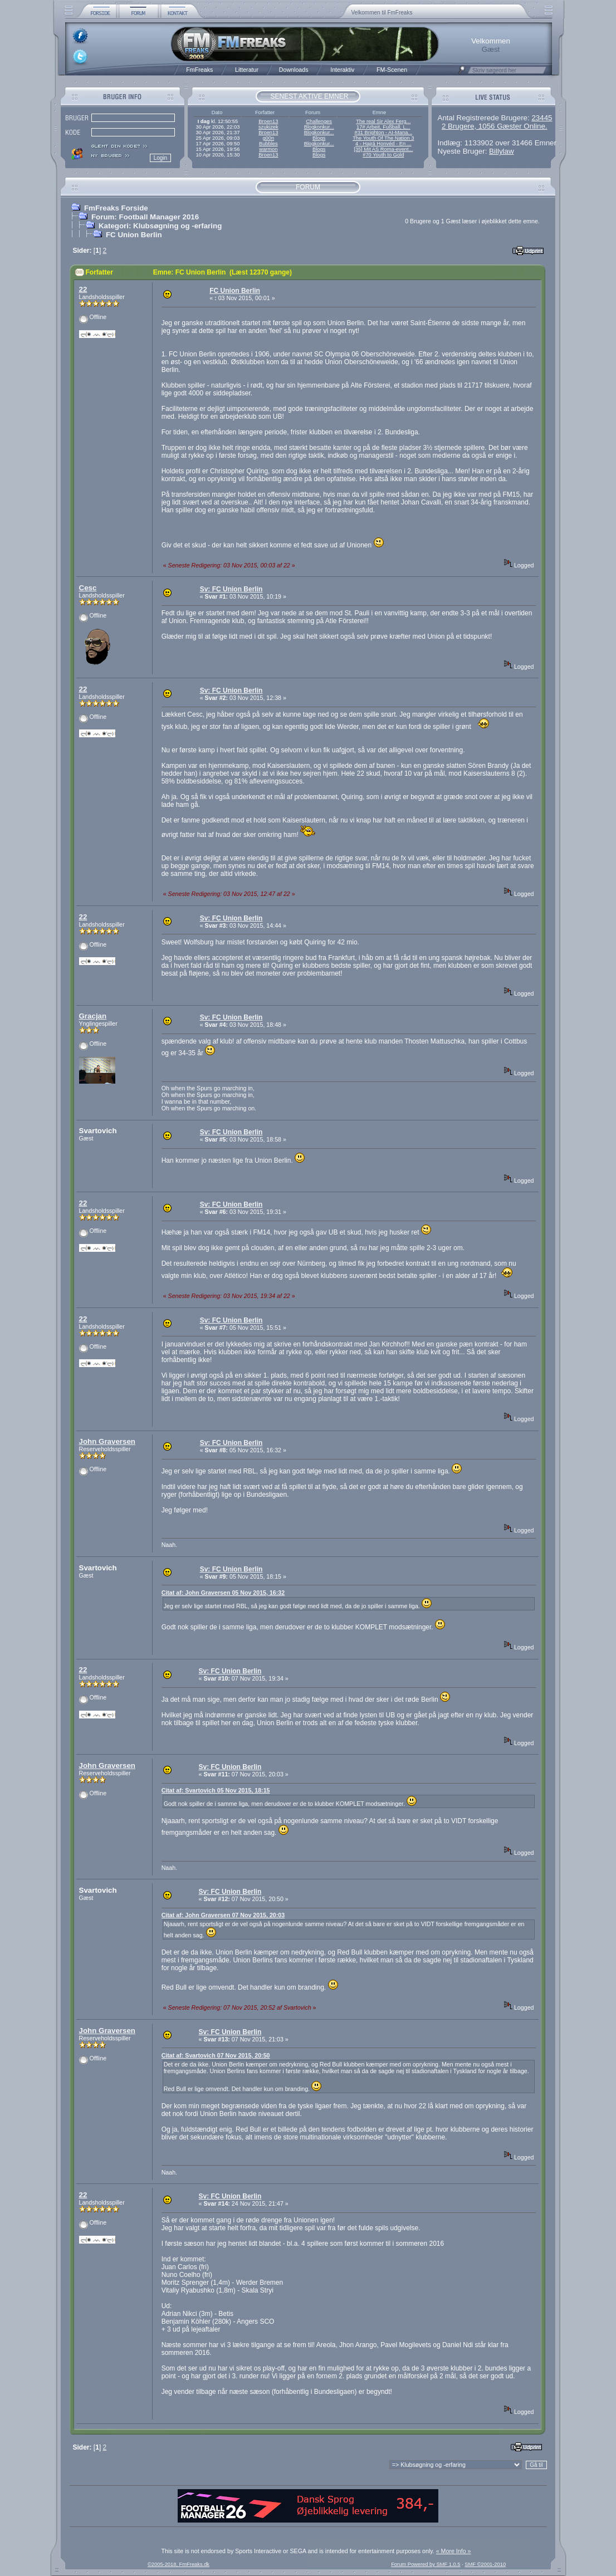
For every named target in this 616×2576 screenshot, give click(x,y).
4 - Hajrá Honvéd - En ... (383, 143)
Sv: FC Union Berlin (231, 589)
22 (83, 289)
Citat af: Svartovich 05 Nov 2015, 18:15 (216, 1790)
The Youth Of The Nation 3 (383, 138)
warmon (268, 149)
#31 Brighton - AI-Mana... (383, 132)
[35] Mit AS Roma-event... (383, 149)
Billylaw (501, 151)
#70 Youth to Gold (383, 155)
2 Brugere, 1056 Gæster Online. (494, 126)
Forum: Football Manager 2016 (145, 217)
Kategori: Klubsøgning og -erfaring (160, 226)
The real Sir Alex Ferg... (383, 121)
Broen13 (268, 121)
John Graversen (107, 1441)
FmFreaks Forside (116, 208)
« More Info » (453, 2551)
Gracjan (93, 1016)
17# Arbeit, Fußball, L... (383, 127)
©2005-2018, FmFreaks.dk (178, 2564)
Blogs (318, 138)
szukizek (268, 127)
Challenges (319, 121)
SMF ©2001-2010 (485, 2564)
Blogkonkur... (319, 127)
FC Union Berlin (134, 235)
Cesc (88, 588)
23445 (541, 118)
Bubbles (268, 143)
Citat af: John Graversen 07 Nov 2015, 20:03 (223, 1915)
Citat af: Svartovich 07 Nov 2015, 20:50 (216, 2055)
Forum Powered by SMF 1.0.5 (425, 2564)
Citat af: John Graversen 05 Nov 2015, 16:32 (223, 1592)
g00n (268, 138)
